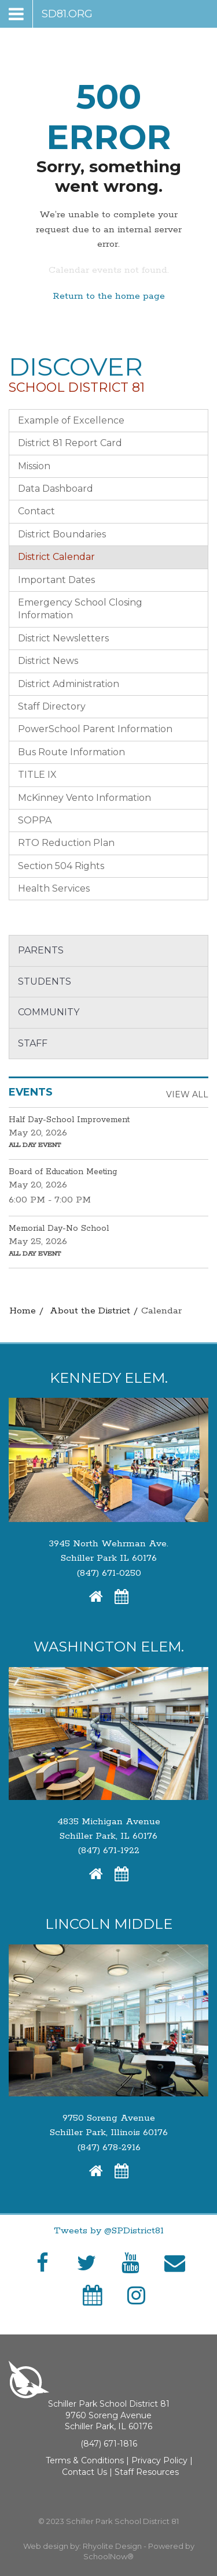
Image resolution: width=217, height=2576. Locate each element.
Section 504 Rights (61, 865)
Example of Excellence (71, 420)
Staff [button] (32, 1043)
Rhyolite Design (113, 2546)
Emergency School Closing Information (80, 609)
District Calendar (56, 556)
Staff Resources (147, 2472)
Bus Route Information (71, 752)
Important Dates (56, 579)
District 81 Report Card (70, 442)
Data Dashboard (55, 488)
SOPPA (35, 820)
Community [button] (48, 1012)
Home (22, 1311)
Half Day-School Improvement (69, 1120)
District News (48, 660)
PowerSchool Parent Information (95, 728)
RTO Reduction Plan (66, 842)
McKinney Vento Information (84, 797)
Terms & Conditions (85, 2460)
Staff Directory (52, 706)
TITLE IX (37, 774)
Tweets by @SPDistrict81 (109, 2231)
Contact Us (84, 2472)
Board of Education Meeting (63, 1172)
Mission (34, 466)
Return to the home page (109, 296)
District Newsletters (63, 638)
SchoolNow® (108, 2556)
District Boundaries (62, 534)
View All (187, 1094)
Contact (36, 511)
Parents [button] (41, 950)
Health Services (54, 888)
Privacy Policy (159, 2460)
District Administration (68, 683)
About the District (90, 1311)
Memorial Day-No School (59, 1228)
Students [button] (44, 981)
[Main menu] (50, 14)
